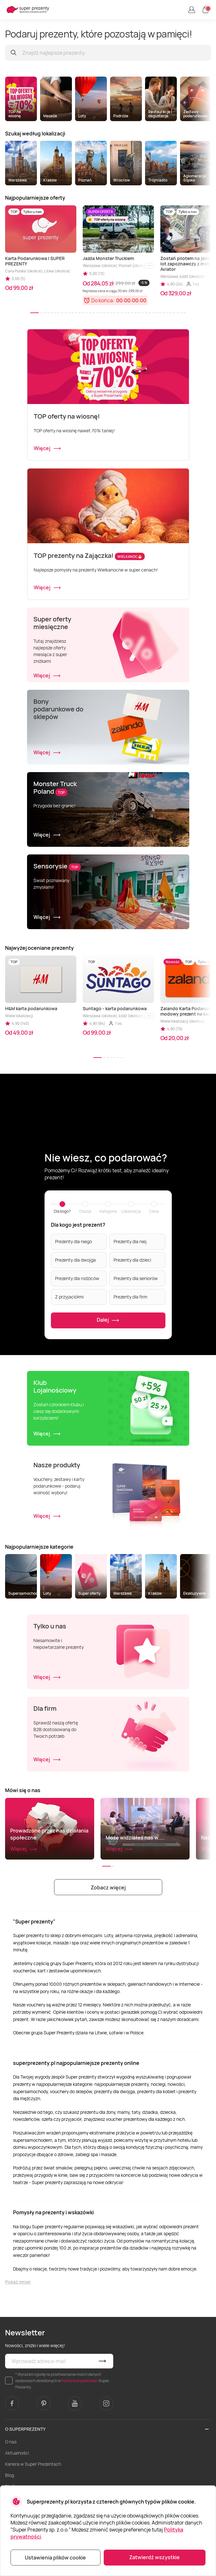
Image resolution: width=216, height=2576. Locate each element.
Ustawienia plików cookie (55, 2557)
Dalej (108, 1320)
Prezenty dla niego (73, 1241)
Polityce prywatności (79, 2380)
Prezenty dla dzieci (132, 1260)
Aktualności (17, 2453)
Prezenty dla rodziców (77, 1278)
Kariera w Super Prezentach (33, 2464)
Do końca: (103, 300)
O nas (11, 2442)
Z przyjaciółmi (69, 1297)
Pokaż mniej (18, 2282)
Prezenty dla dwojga (75, 1260)
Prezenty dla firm (130, 1297)
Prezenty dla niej (130, 1241)
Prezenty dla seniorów (136, 1278)
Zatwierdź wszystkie (154, 2557)
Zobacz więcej (108, 1887)
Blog (9, 2475)
